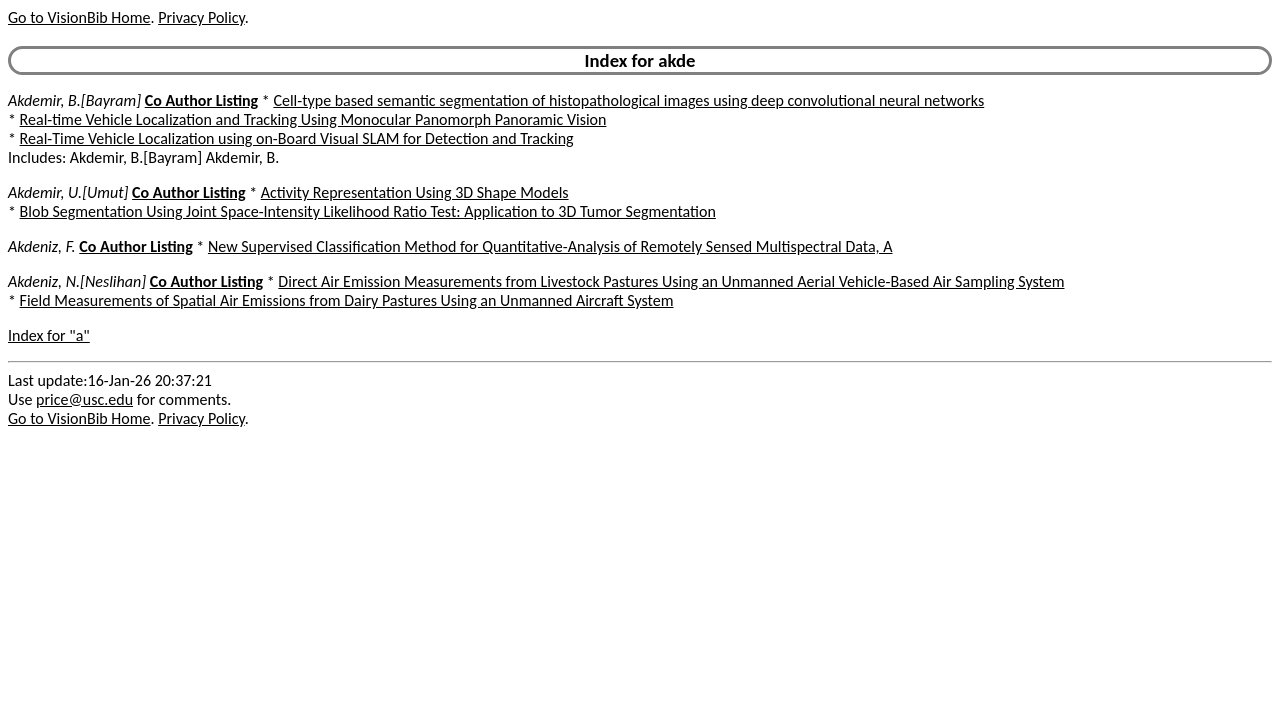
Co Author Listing (201, 100)
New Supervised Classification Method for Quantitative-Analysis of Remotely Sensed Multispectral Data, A (550, 246)
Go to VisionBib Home (79, 17)
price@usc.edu (84, 399)
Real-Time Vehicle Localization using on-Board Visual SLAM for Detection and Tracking (297, 138)
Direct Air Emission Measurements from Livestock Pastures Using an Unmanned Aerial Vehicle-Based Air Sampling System (671, 281)
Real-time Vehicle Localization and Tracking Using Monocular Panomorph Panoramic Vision (313, 119)
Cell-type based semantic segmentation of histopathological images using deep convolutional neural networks (628, 100)
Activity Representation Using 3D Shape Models (415, 192)
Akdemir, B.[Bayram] (74, 100)
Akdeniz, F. (42, 246)
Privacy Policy (201, 17)
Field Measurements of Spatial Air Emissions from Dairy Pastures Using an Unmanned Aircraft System (347, 300)
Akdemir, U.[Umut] (68, 192)
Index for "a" (49, 335)
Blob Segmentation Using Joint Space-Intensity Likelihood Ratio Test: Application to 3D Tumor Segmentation (368, 211)
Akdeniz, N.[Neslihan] (77, 281)
